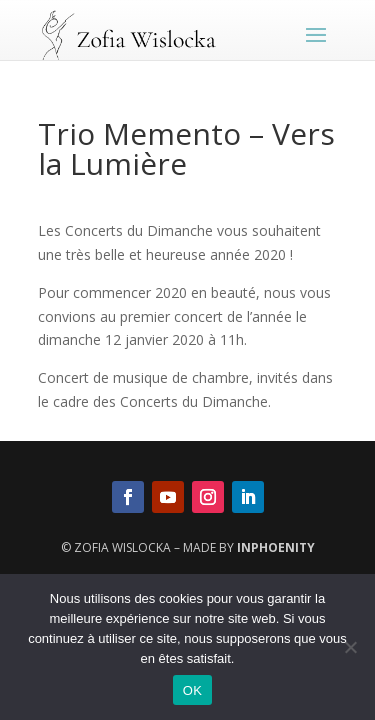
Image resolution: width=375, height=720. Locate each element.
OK (192, 690)
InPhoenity (276, 547)
